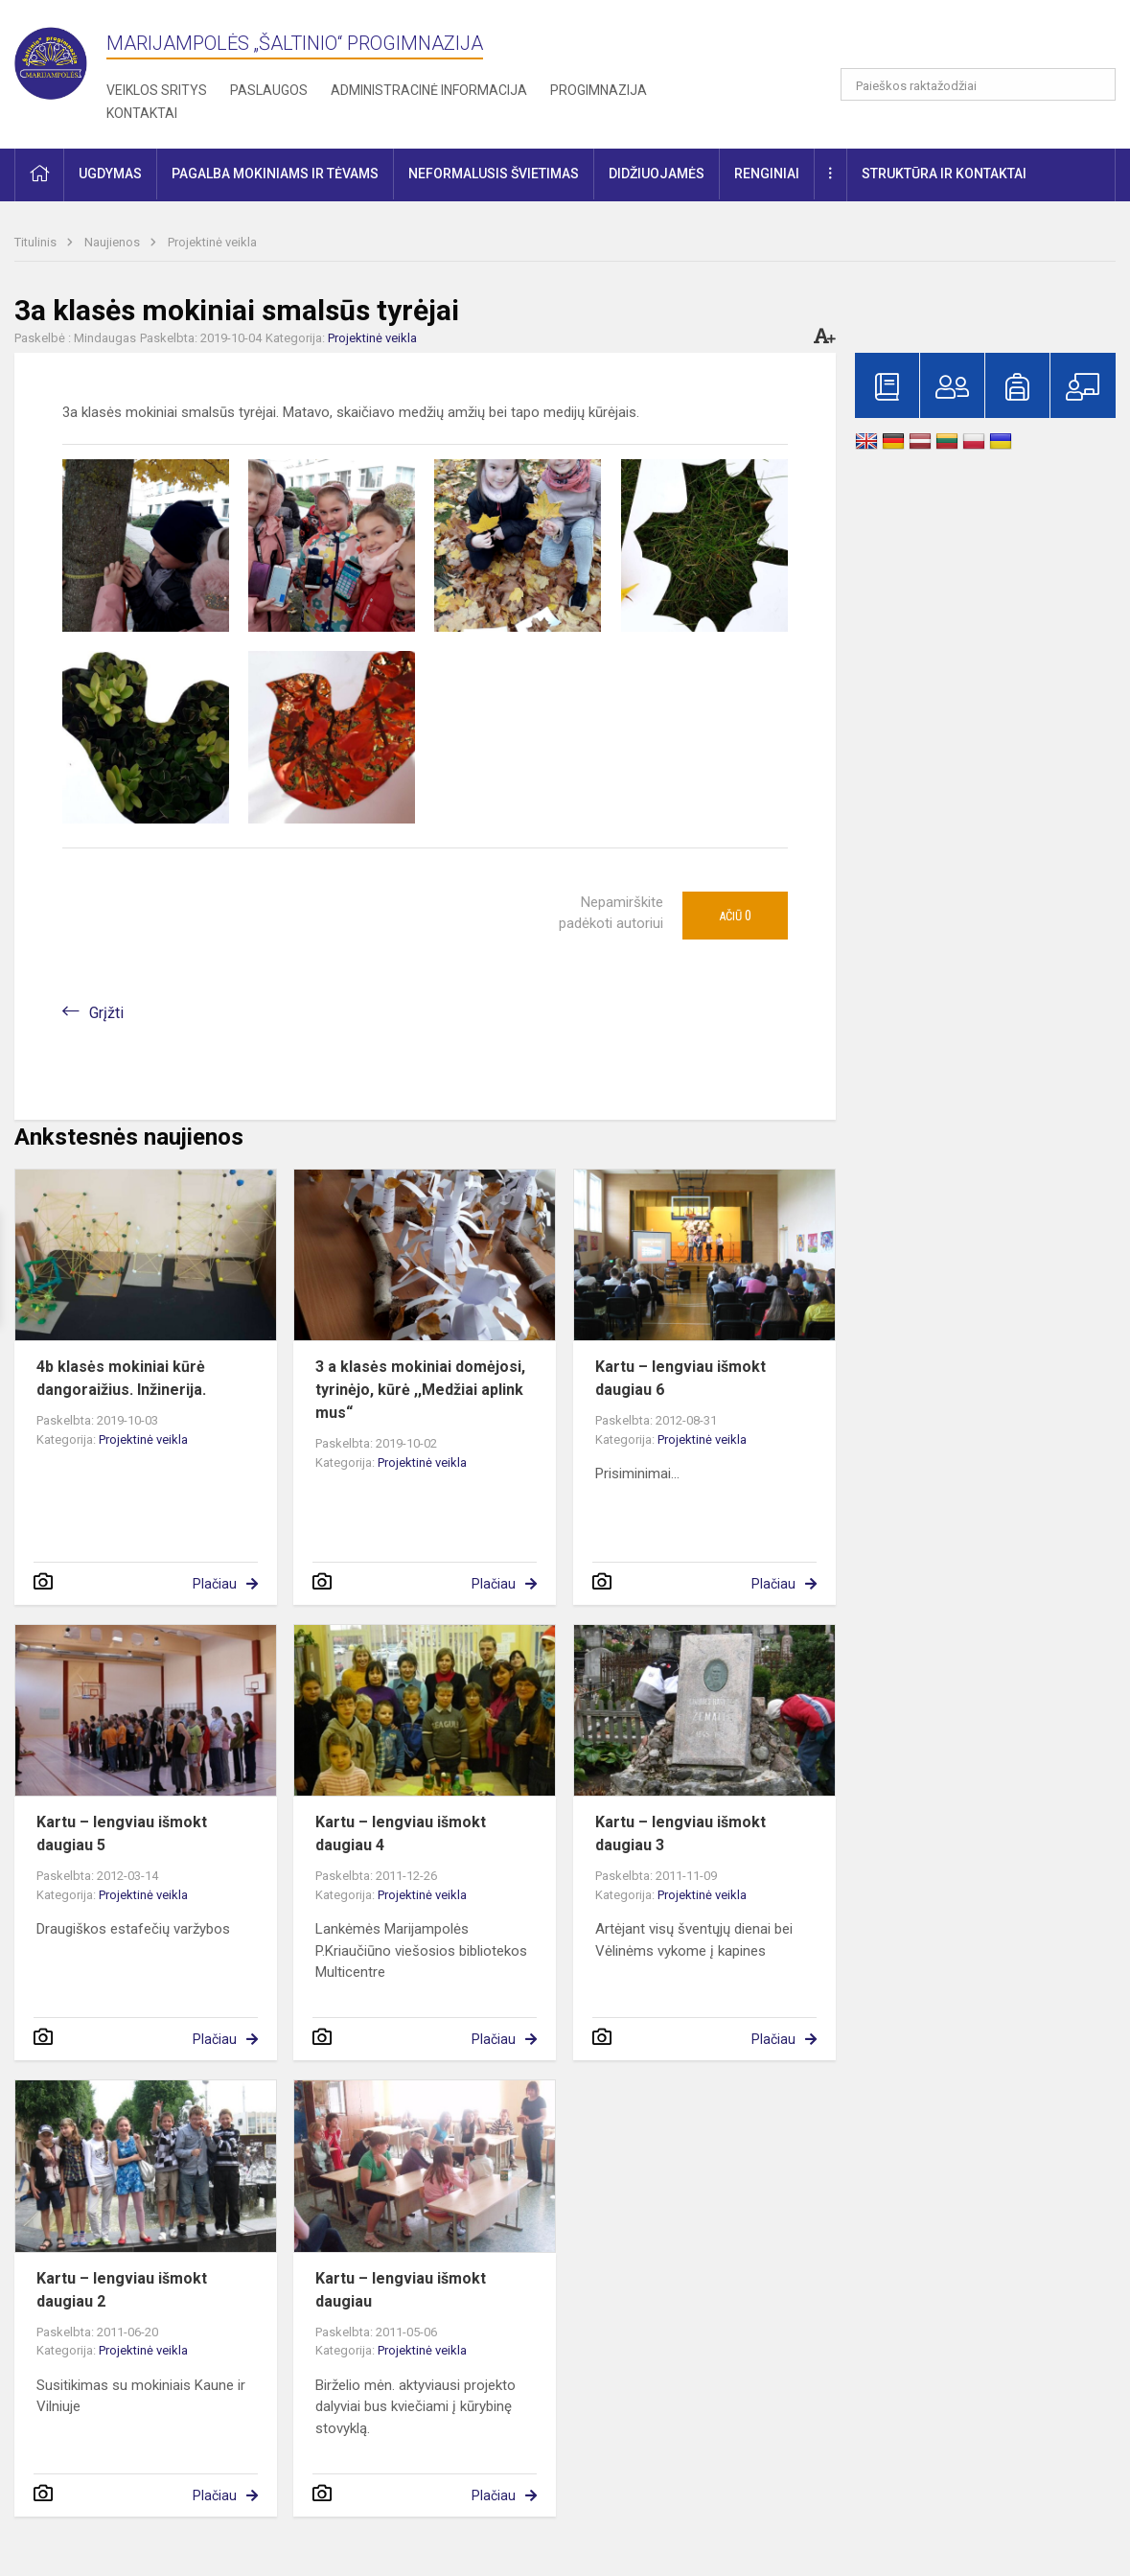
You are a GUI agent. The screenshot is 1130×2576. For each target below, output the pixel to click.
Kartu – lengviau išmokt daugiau (400, 2289)
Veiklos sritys (156, 90)
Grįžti (106, 1013)
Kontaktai (141, 113)
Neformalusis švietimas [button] (493, 173)
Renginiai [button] (766, 173)
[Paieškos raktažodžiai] (978, 84)
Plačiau (215, 1583)
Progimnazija (598, 90)
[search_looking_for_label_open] (1094, 84)
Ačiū (735, 915)
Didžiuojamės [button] (656, 173)
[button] (985, 40)
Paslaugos (269, 90)
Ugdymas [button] (110, 173)
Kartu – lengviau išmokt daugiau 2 (121, 2289)
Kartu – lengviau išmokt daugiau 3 (680, 1833)
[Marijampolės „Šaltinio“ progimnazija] (60, 59)
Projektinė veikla (212, 242)
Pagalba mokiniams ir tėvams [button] (275, 173)
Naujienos (113, 242)
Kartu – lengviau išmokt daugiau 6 (680, 1378)
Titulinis (36, 242)
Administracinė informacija (429, 90)
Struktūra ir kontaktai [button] (944, 173)
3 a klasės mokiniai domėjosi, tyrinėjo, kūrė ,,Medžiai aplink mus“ (420, 1390)
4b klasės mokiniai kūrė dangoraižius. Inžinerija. (121, 1378)
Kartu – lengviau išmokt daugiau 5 (121, 1833)
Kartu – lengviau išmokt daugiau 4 (400, 1833)
